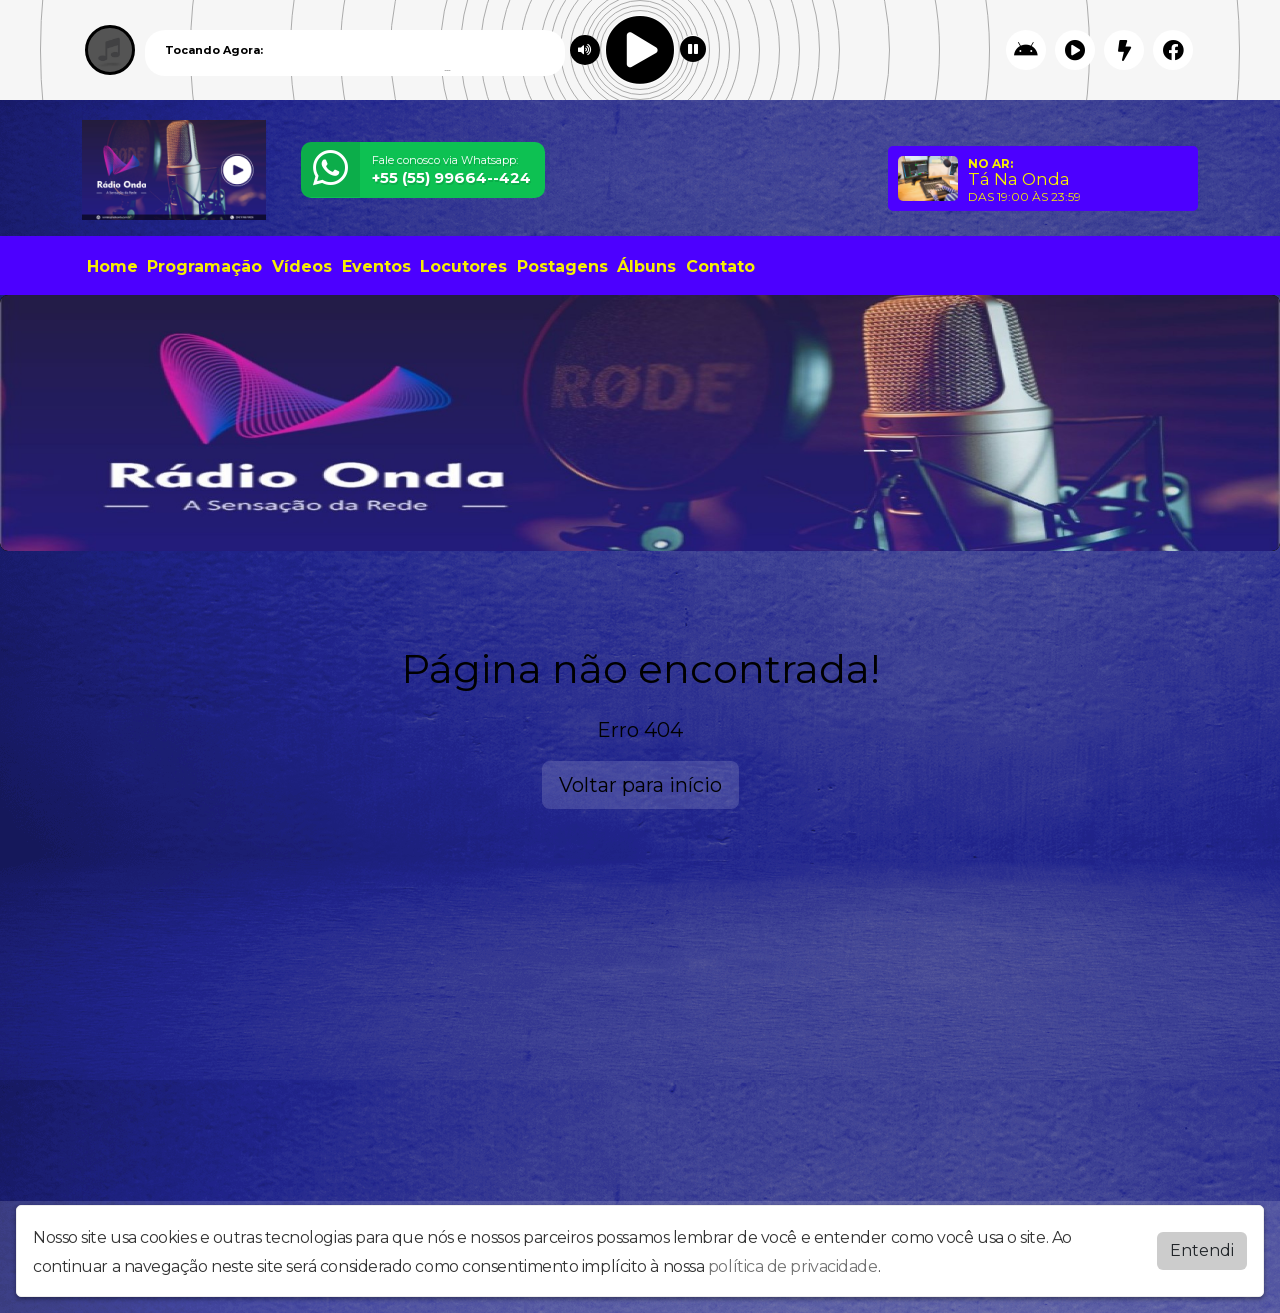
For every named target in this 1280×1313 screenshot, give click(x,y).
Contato (720, 266)
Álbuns (646, 266)
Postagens (562, 266)
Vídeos (302, 266)
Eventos (376, 266)
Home (112, 266)
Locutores (463, 266)
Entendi (1202, 1250)
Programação (204, 266)
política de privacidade (793, 1266)
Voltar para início (640, 785)
